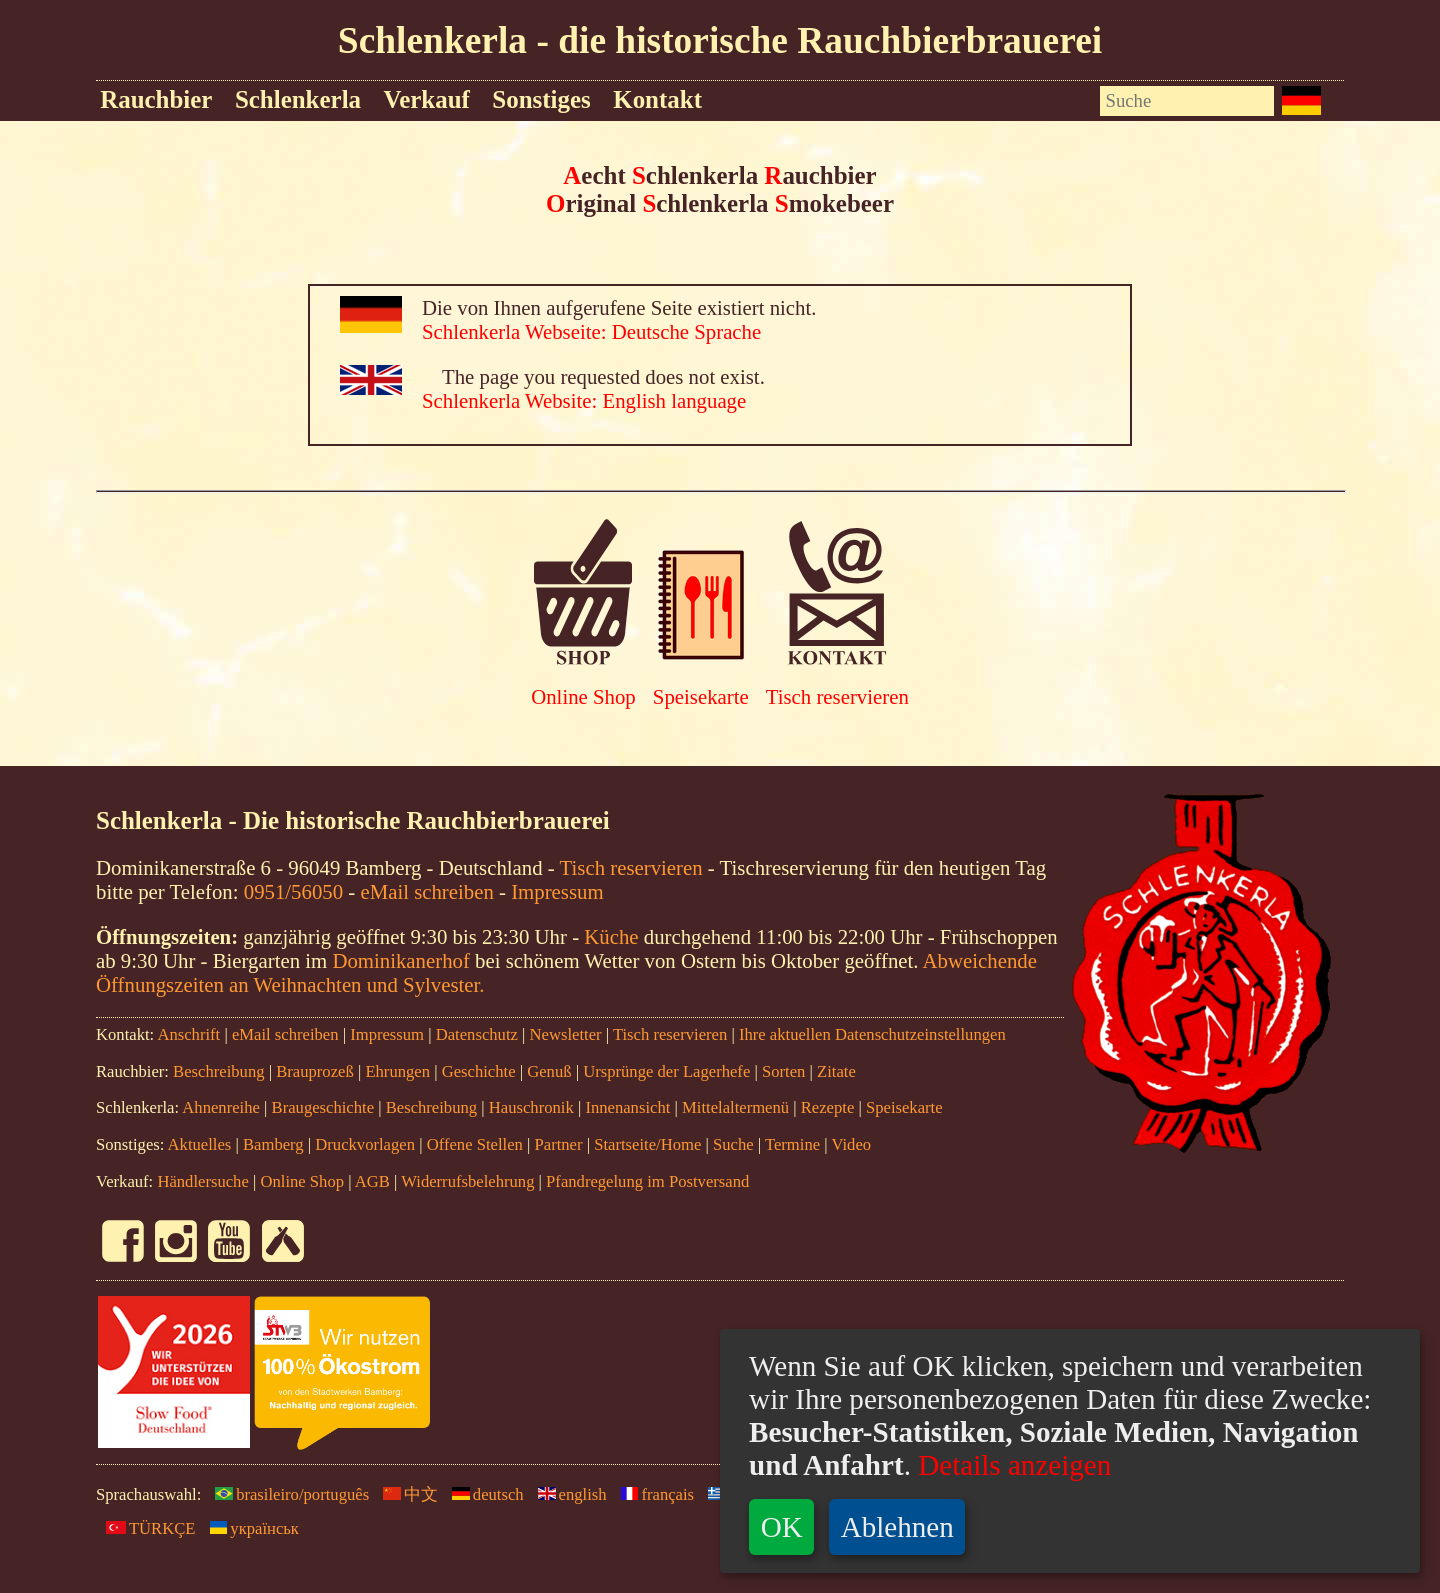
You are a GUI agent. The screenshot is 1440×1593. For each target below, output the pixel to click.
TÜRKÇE (145, 1528)
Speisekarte (701, 696)
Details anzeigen (1011, 1465)
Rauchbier (156, 99)
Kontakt (657, 99)
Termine (792, 1144)
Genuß (549, 1071)
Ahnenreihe (221, 1107)
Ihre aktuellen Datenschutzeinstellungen (872, 1034)
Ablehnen (897, 1527)
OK (782, 1527)
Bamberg (273, 1144)
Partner (559, 1144)
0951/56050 (293, 891)
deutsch (483, 1494)
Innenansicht (627, 1107)
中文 (405, 1494)
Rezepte (828, 1107)
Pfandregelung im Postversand (647, 1181)
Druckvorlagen (365, 1144)
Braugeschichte (323, 1107)
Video (851, 1144)
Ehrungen (397, 1071)
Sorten (783, 1071)
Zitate (836, 1071)
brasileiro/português (287, 1494)
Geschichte (479, 1071)
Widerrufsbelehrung (467, 1181)
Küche (611, 936)
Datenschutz (477, 1034)
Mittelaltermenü (735, 1107)
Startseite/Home (647, 1144)
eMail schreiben (426, 891)
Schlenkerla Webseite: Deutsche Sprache (591, 331)
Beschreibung (218, 1071)
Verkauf (426, 99)
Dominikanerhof (400, 960)
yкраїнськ (249, 1528)
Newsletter (566, 1034)
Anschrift (188, 1034)
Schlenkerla (298, 99)
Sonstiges (541, 99)
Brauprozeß (315, 1071)
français (652, 1494)
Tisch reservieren (837, 696)
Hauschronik (533, 1107)
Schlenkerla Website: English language (584, 400)
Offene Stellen (475, 1144)
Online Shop (583, 696)
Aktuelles (200, 1144)
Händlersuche (202, 1181)
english (567, 1494)
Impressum (557, 891)
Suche (733, 1144)
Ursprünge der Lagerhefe (666, 1071)
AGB (372, 1181)
